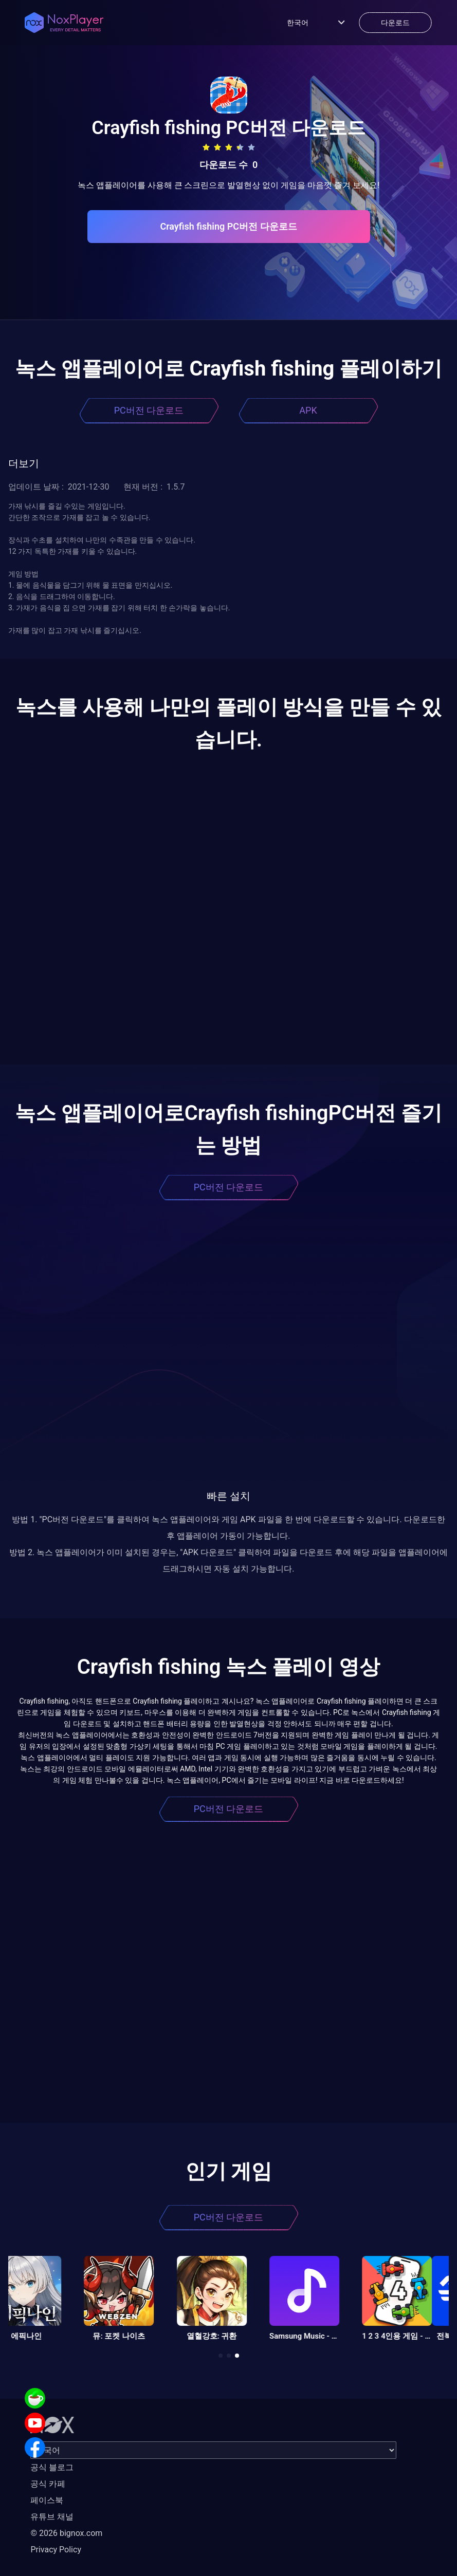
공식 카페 (47, 2484)
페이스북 (46, 2500)
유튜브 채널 (52, 2517)
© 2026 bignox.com (66, 2533)
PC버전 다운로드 (149, 410)
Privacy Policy (55, 2549)
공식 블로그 (52, 2467)
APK (308, 410)
